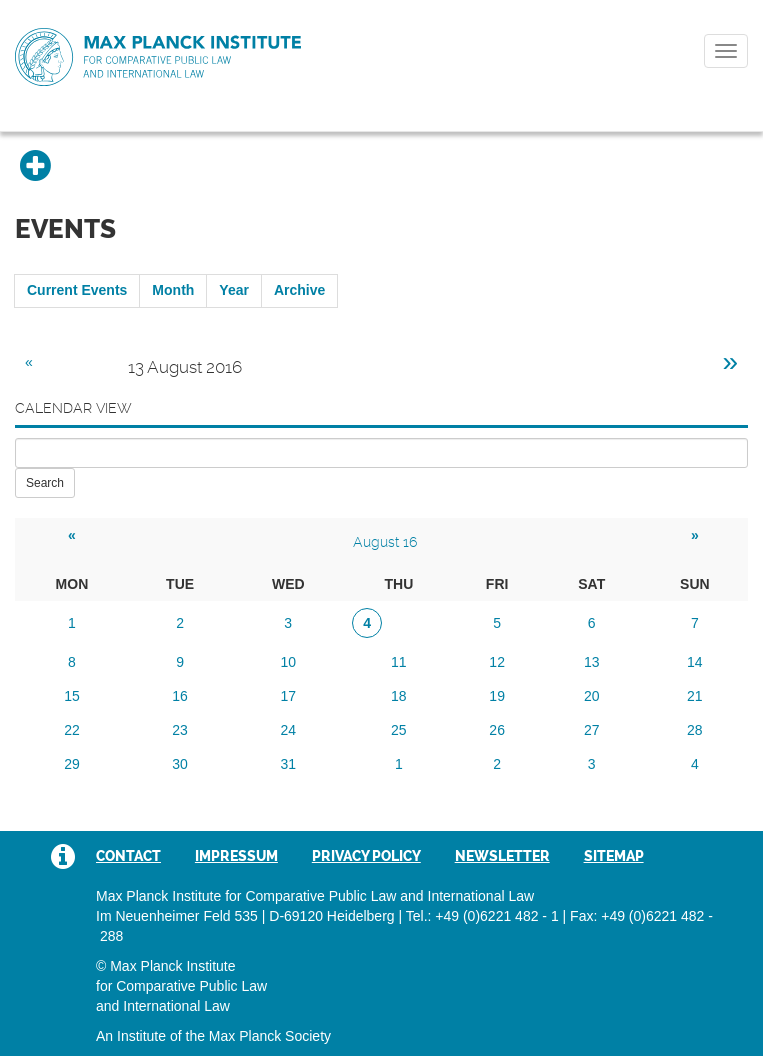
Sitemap (614, 856)
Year (234, 290)
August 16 (385, 542)
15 (72, 696)
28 (695, 730)
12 (497, 662)
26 (497, 730)
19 (497, 696)
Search (45, 483)
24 (288, 730)
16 (180, 696)
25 (399, 730)
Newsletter (502, 856)
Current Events (77, 290)
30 (180, 764)
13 (592, 662)
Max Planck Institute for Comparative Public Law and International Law (158, 58)
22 (72, 730)
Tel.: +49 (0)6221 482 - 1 (482, 916)
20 (592, 696)
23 (180, 730)
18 (399, 696)
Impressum (236, 856)
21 (695, 696)
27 (592, 730)
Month (173, 290)
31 (288, 764)
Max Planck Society (270, 1036)
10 (288, 662)
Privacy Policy (366, 856)
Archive (299, 290)
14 (695, 662)
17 (288, 696)
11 (399, 662)
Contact (128, 856)
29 (72, 764)
